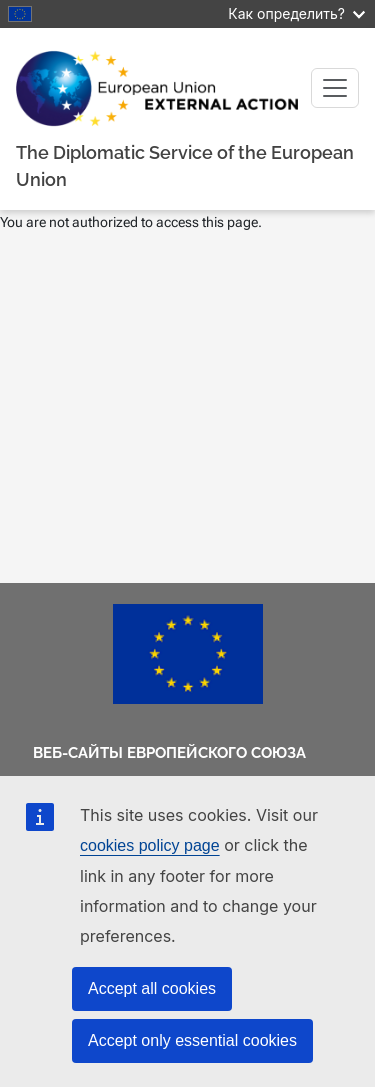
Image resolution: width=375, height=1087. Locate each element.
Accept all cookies (152, 988)
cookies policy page (150, 845)
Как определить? (296, 13)
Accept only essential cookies (192, 1040)
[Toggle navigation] (335, 88)
